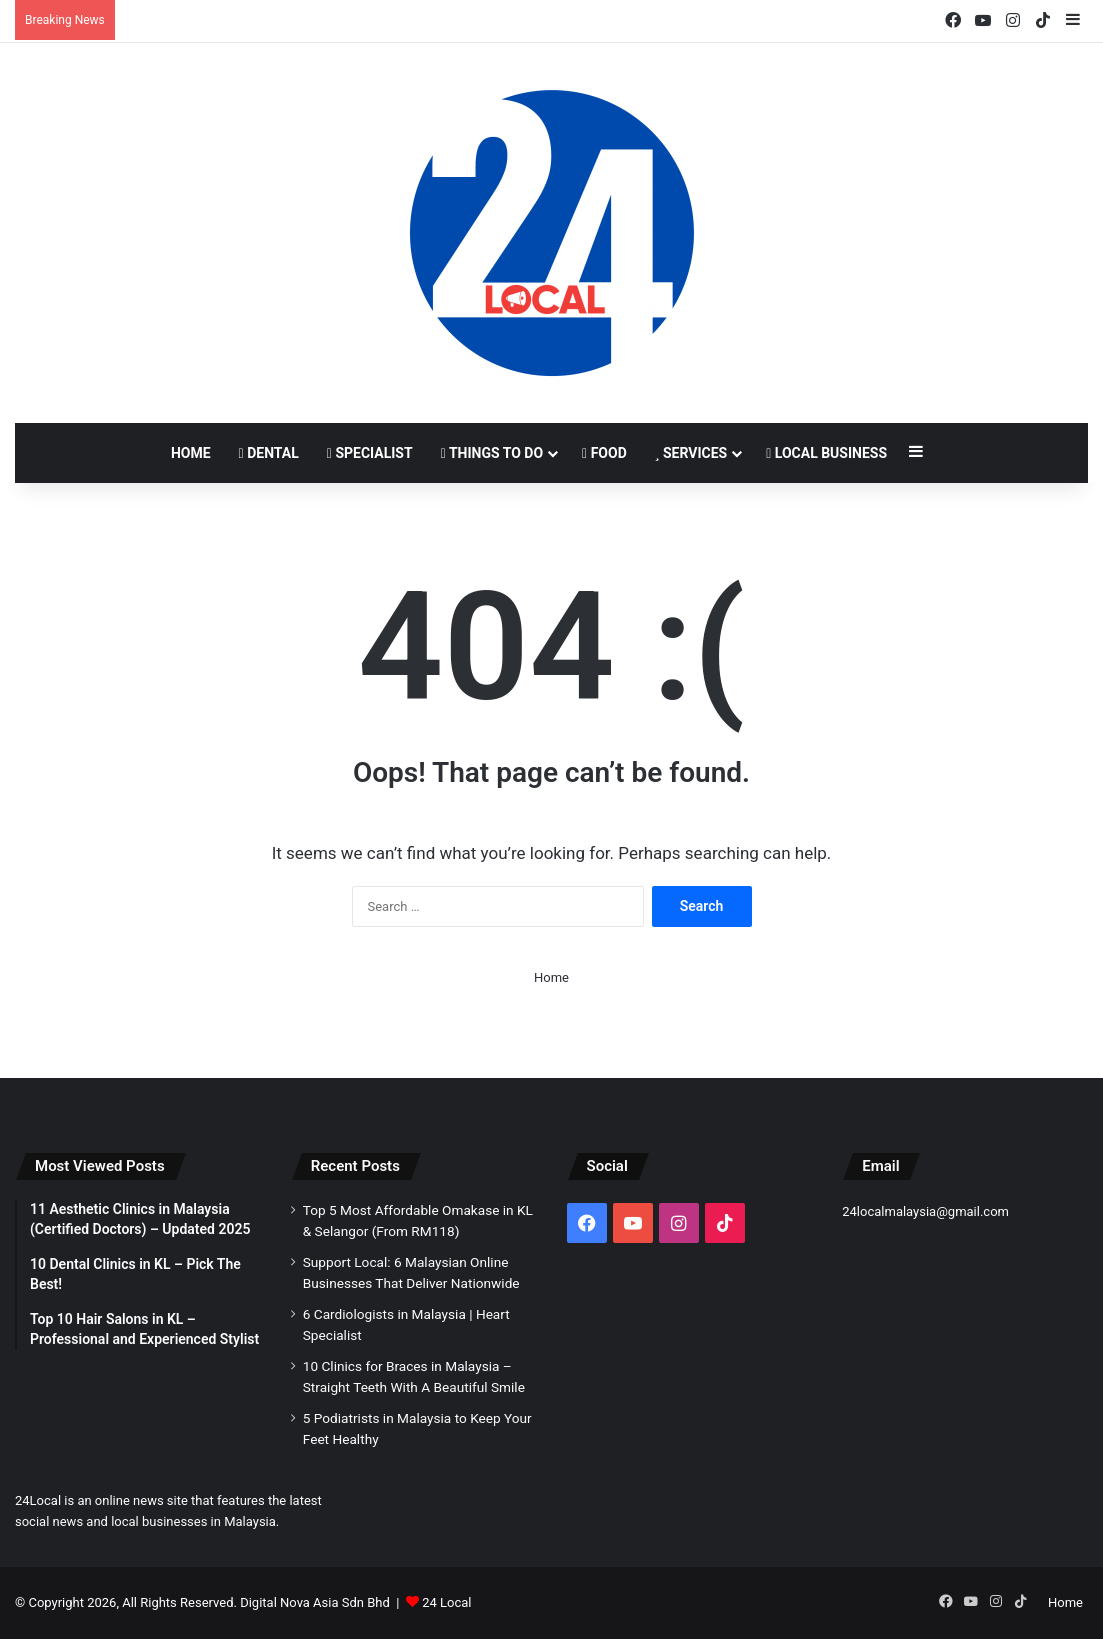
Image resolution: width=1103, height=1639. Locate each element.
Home (191, 453)
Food (604, 453)
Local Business (826, 453)
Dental (269, 453)
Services (691, 453)
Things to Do (492, 453)
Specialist (370, 453)
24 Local (446, 1602)
